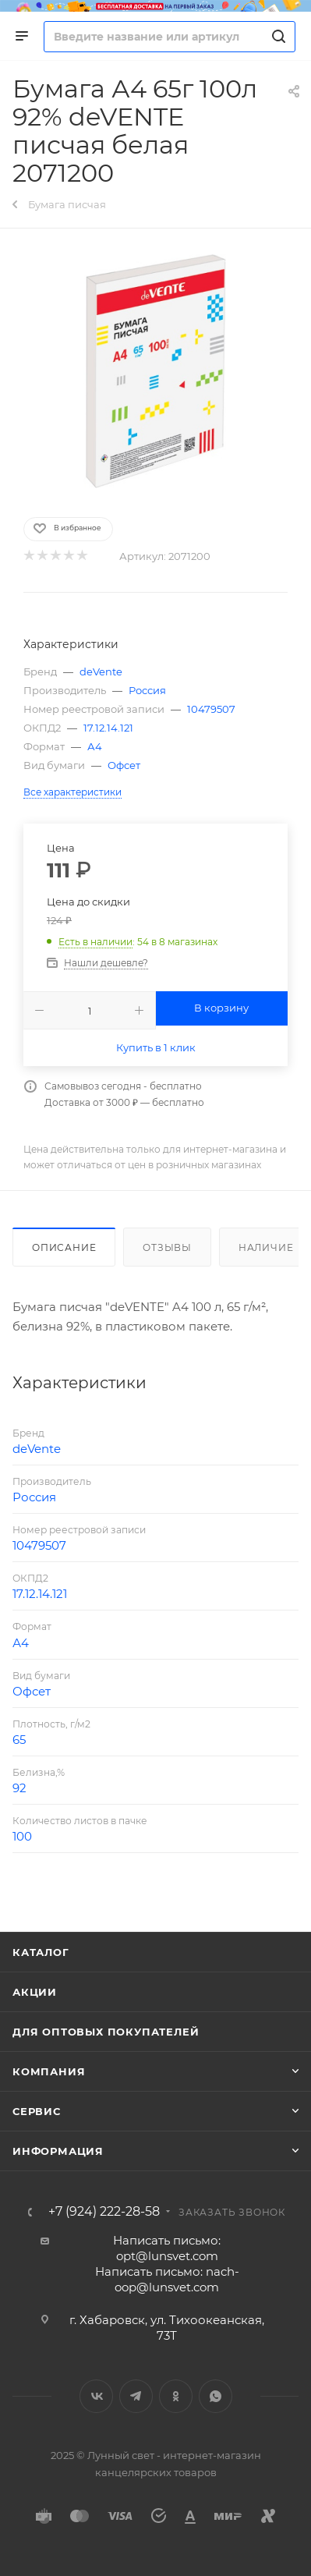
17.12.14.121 (108, 727)
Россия (147, 690)
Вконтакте (96, 2396)
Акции (34, 1992)
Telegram (136, 2396)
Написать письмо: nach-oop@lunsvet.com (167, 2279)
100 (22, 1836)
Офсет (124, 765)
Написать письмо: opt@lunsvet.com (167, 2248)
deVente (101, 671)
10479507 (211, 709)
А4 (94, 746)
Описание (64, 1247)
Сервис (36, 2111)
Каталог (40, 1952)
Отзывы (167, 1247)
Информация (58, 2151)
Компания (48, 2071)
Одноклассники (176, 2396)
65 (19, 1739)
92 (19, 1788)
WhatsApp (215, 2396)
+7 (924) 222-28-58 (104, 2212)
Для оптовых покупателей (105, 2031)
